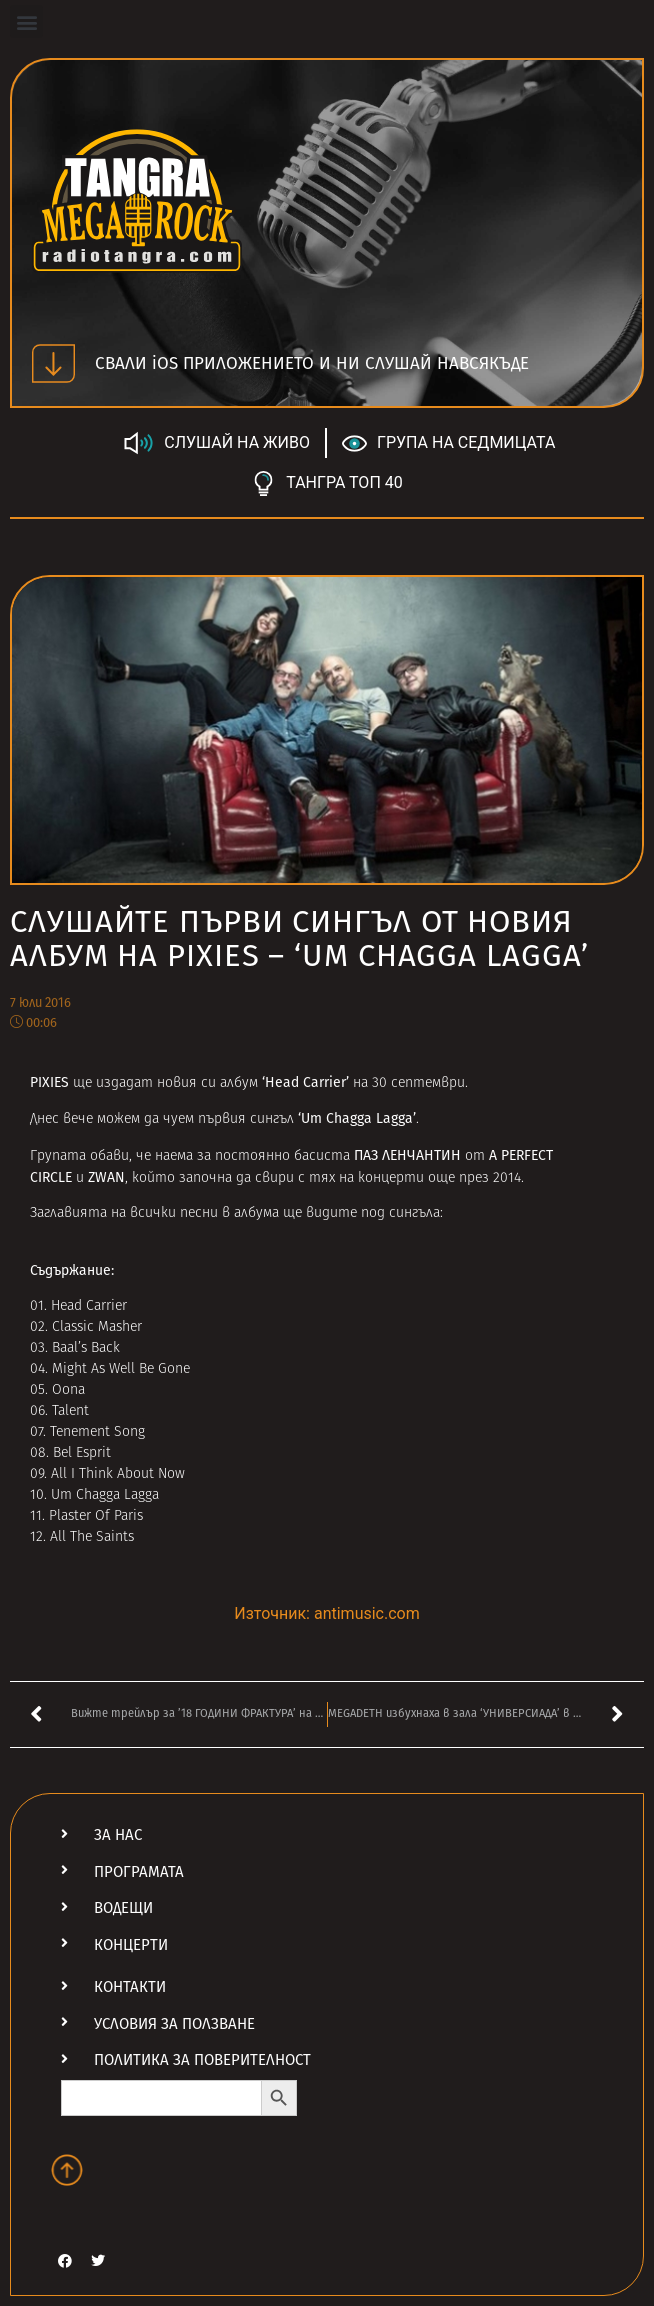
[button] (26, 21)
